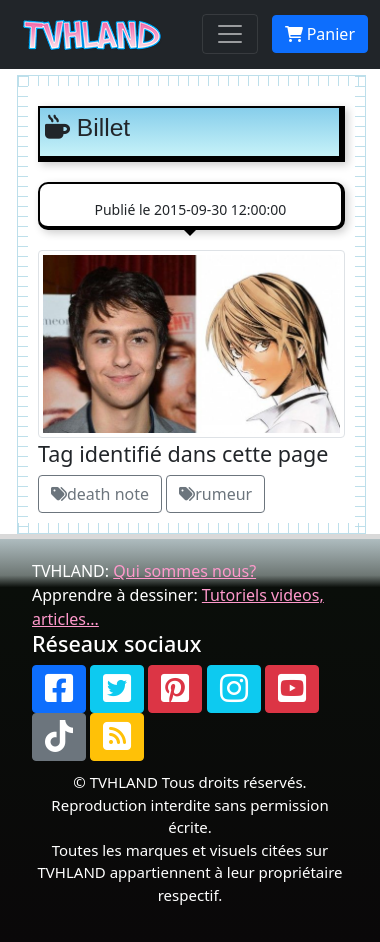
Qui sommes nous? (184, 571)
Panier (320, 34)
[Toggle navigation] (230, 34)
